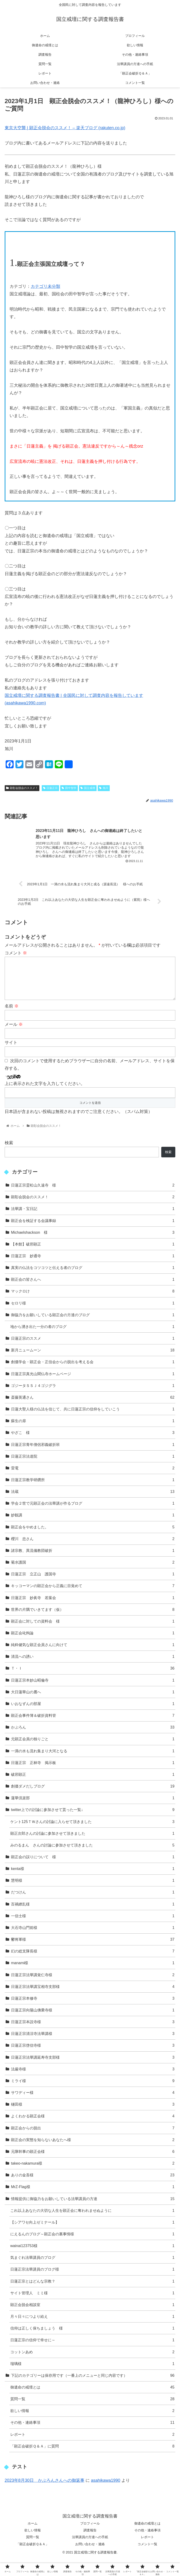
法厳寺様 (92, 2086)
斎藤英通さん (92, 1414)
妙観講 (92, 1532)
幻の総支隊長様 (92, 1968)
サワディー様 (92, 2109)
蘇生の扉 (92, 1437)
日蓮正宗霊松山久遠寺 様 (92, 1202)
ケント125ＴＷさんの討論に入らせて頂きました (92, 1838)
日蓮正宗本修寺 (92, 2015)
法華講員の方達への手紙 (90, 2554)
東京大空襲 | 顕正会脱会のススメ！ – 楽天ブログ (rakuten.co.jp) (65, 127)
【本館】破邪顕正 (92, 1261)
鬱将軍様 (92, 1956)
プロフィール (90, 2540)
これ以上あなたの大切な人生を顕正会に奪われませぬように (92, 2227)
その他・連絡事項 (92, 2439)
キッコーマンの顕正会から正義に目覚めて (92, 1602)
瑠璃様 (92, 2380)
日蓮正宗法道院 (92, 1473)
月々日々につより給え (92, 2333)
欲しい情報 (92, 2427)
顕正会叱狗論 (92, 1650)
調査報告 (90, 2547)
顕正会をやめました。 (92, 1544)
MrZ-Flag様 (92, 2203)
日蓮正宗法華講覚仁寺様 (92, 1991)
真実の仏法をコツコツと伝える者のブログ (92, 1284)
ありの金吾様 (92, 2192)
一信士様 (92, 1932)
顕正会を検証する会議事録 (92, 1237)
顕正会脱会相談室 (92, 2321)
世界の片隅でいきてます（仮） (92, 1626)
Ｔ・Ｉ (92, 1685)
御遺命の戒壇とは (92, 2404)
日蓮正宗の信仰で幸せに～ (92, 2357)
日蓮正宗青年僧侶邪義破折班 (92, 1461)
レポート (92, 2451)
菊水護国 (92, 1579)
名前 (12, 1023)
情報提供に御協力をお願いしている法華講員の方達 (92, 2215)
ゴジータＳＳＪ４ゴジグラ (92, 1402)
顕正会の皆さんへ (92, 1296)
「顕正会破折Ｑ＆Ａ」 (32, 2561)
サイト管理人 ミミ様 (92, 2310)
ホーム (33, 2540)
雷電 (92, 1485)
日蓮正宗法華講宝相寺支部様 (92, 2003)
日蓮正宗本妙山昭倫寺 (92, 1697)
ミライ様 (92, 2097)
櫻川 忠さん (92, 1555)
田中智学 (69, 788)
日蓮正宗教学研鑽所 (92, 1496)
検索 (9, 1159)
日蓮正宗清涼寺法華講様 (92, 2050)
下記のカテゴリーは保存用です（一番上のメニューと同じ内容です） (92, 2392)
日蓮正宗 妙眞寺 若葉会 (92, 1614)
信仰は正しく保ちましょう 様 (92, 2345)
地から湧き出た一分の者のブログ (92, 1343)
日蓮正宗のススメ (92, 1355)
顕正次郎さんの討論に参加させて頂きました (92, 1850)
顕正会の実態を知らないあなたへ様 (92, 2156)
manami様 (92, 1979)
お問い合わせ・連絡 (90, 2561)
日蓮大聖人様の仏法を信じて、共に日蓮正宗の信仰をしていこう (92, 1426)
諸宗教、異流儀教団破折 (92, 1567)
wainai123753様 (92, 2262)
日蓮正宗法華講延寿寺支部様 (92, 2074)
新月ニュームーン (92, 1367)
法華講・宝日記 (92, 1225)
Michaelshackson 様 (92, 1249)
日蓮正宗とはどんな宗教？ (92, 2298)
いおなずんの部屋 (92, 1720)
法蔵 (92, 1508)
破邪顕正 (92, 1791)
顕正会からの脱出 (92, 2145)
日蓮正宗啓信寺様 (92, 2062)
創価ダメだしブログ (92, 1803)
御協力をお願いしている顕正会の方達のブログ (92, 1331)
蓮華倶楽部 (92, 1814)
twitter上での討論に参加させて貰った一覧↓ (92, 1826)
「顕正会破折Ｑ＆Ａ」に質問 (92, 2463)
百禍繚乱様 (92, 1921)
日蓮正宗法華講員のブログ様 (92, 2286)
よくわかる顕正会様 (92, 2133)
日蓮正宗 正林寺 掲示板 (92, 1779)
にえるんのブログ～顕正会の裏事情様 (92, 2251)
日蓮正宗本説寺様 (92, 2038)
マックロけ (92, 1308)
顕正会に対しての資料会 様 (92, 1638)
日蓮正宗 (50, 788)
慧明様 (92, 1897)
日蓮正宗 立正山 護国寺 (92, 1591)
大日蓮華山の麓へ (92, 1709)
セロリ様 (92, 1320)
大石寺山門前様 (92, 1944)
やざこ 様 (92, 1449)
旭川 (103, 788)
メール (14, 1041)
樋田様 (92, 2121)
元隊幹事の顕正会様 (92, 2168)
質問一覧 (92, 2415)
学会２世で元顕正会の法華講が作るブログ (92, 1520)
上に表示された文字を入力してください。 (45, 1100)
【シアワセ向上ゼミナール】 (92, 2239)
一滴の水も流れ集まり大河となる (92, 1767)
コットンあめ (92, 2368)
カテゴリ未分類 (45, 286)
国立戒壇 (87, 788)
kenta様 (92, 1885)
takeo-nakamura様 (92, 2180)
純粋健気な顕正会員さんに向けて (92, 1661)
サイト (11, 1059)
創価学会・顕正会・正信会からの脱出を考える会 (92, 1378)
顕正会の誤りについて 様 (92, 1873)
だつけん (92, 1909)
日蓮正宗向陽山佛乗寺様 (92, 2027)
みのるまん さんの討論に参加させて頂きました (92, 1862)
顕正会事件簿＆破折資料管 (92, 1732)
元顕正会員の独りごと (92, 1755)
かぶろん (92, 1744)
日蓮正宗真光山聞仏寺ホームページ (92, 1390)
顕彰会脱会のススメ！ (22, 788)
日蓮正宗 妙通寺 (92, 1272)
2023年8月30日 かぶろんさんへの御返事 (44, 2497)
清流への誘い (92, 1673)
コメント (16, 962)
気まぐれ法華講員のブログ (92, 2274)
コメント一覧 (147, 2561)
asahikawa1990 (105, 2497)
